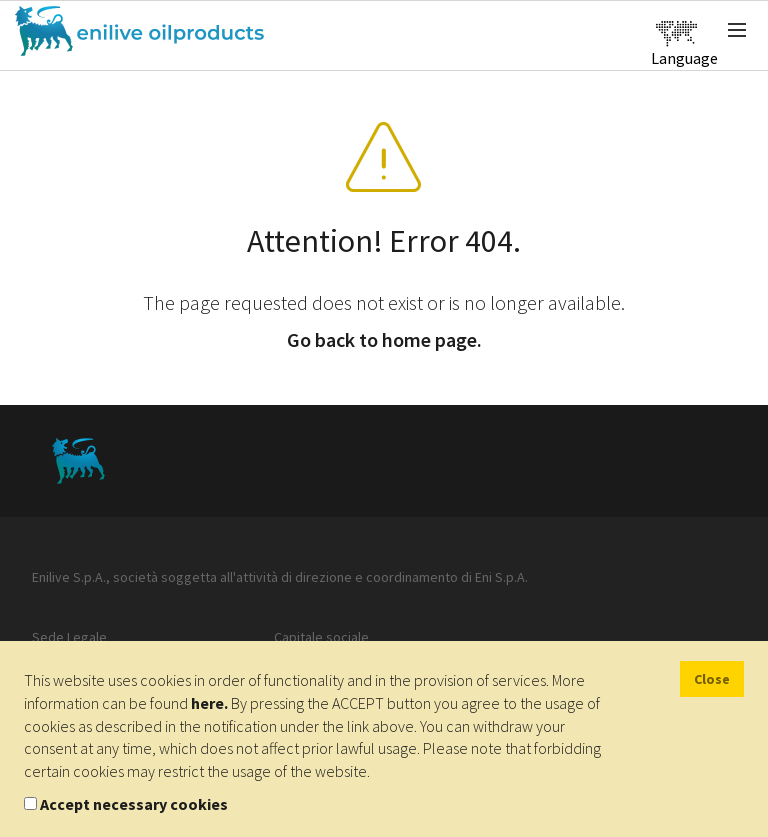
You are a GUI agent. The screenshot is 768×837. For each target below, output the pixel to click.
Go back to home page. (384, 339)
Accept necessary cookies (134, 804)
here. (209, 703)
